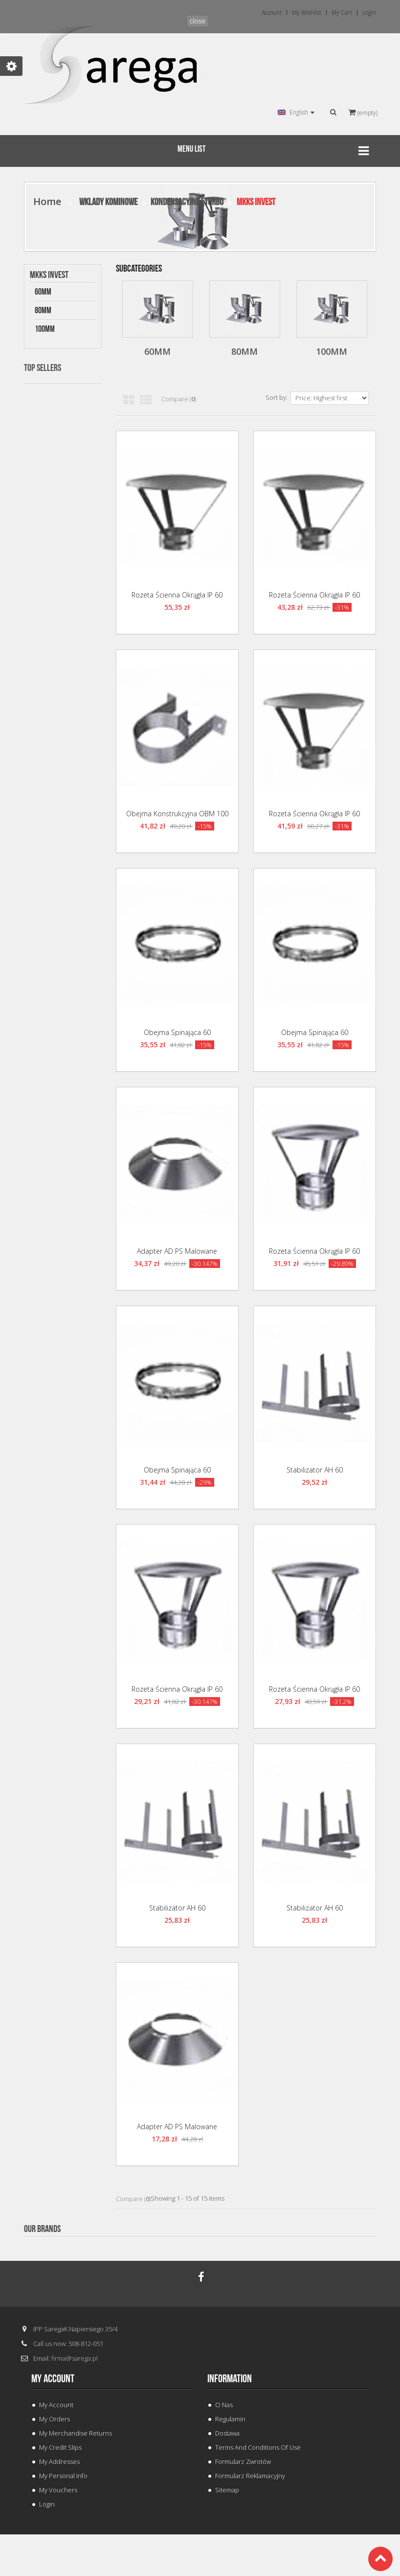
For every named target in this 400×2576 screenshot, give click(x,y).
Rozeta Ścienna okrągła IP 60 (177, 594)
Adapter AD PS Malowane (177, 1251)
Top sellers (42, 368)
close (198, 21)
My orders (54, 2419)
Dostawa (227, 2433)
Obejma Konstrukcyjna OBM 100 (177, 813)
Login (47, 2504)
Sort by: (277, 397)
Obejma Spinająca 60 (177, 1032)
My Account (56, 2404)
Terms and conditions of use (258, 2447)
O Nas (224, 2404)
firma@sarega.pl (74, 2358)
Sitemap (227, 2489)
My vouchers (58, 2489)
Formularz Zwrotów (243, 2461)
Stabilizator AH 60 (315, 1469)
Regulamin (230, 2419)
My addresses (59, 2461)
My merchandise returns (75, 2433)
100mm (45, 329)
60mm (43, 292)
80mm (43, 310)
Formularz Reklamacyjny (250, 2475)
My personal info (63, 2475)
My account (52, 2379)
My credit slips (60, 2447)
